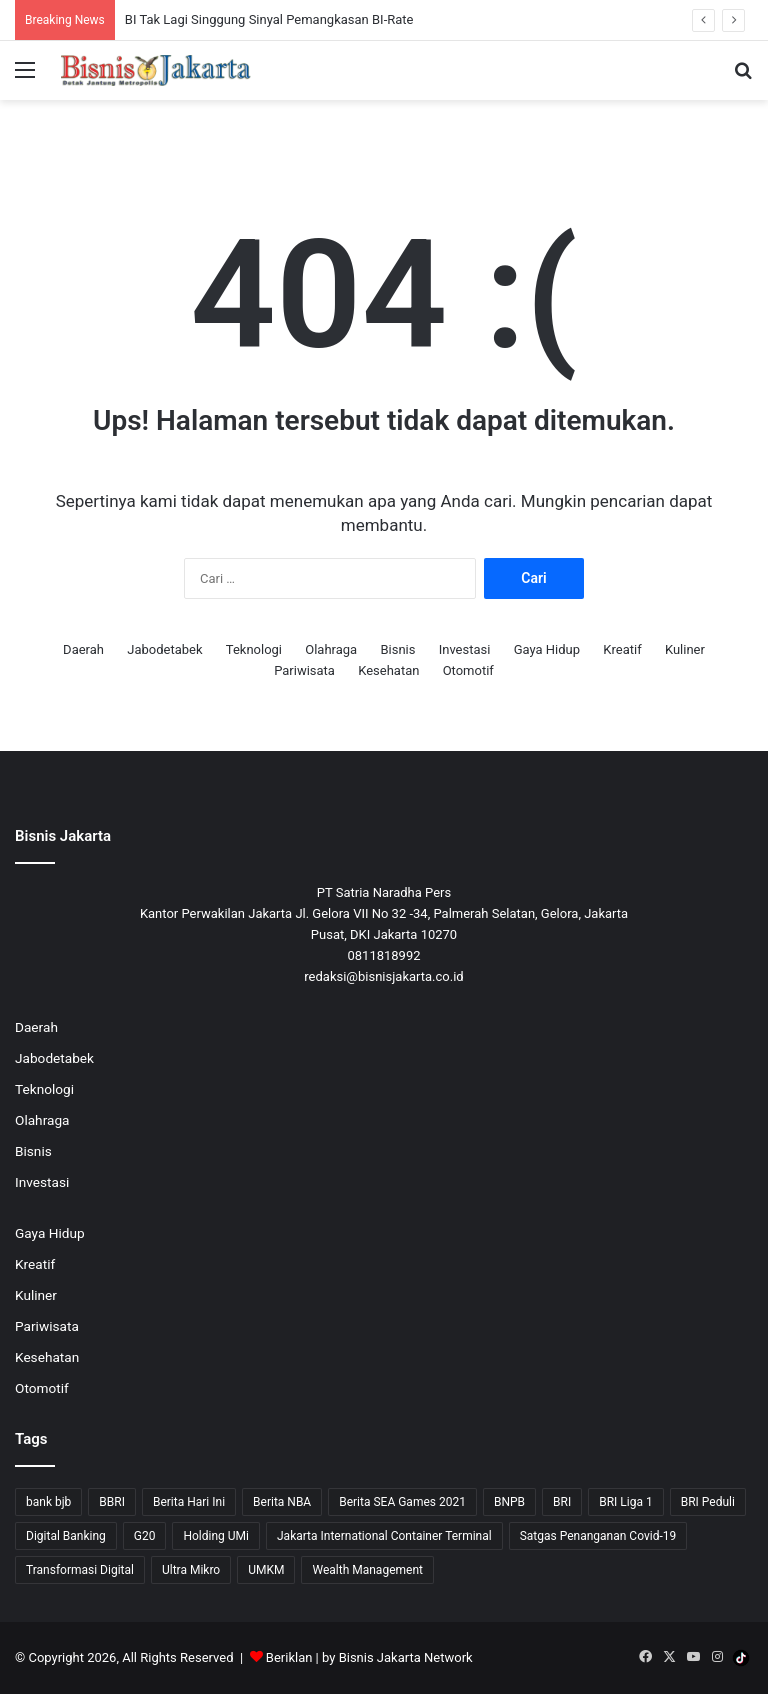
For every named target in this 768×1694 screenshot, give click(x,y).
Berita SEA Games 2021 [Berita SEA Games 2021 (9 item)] (402, 1502)
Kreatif (622, 649)
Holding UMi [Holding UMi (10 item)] (216, 1536)
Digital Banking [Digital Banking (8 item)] (66, 1536)
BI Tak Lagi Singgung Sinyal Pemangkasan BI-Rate (269, 19)
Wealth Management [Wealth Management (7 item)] (367, 1570)
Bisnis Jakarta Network (406, 1657)
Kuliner (685, 649)
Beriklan (289, 1657)
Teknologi (254, 649)
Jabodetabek (164, 649)
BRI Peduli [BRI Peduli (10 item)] (708, 1502)
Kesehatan (388, 670)
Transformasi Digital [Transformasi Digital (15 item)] (80, 1570)
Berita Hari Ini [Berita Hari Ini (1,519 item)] (189, 1502)
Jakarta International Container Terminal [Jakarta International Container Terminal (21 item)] (384, 1536)
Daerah (83, 649)
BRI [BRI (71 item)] (562, 1502)
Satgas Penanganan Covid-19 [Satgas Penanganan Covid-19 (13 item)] (598, 1536)
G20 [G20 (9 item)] (145, 1536)
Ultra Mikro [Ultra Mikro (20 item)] (191, 1570)
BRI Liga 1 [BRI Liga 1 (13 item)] (625, 1502)
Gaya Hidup (547, 649)
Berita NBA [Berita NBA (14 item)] (282, 1502)
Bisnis (397, 649)
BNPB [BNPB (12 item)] (509, 1502)
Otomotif (468, 670)
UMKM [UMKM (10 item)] (266, 1570)
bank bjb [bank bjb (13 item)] (48, 1502)
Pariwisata (304, 670)
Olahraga (331, 649)
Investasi (465, 649)
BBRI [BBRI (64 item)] (112, 1502)
